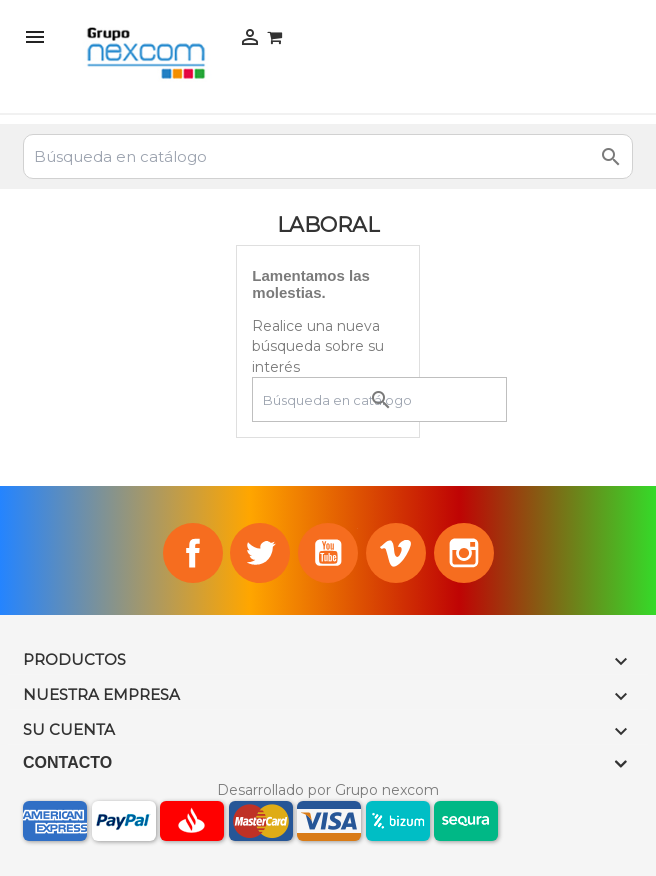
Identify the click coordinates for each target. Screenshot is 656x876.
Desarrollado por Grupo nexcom (328, 790)
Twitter (260, 553)
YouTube (328, 553)
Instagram (464, 553)
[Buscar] (328, 156)
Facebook (193, 553)
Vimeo (396, 553)
